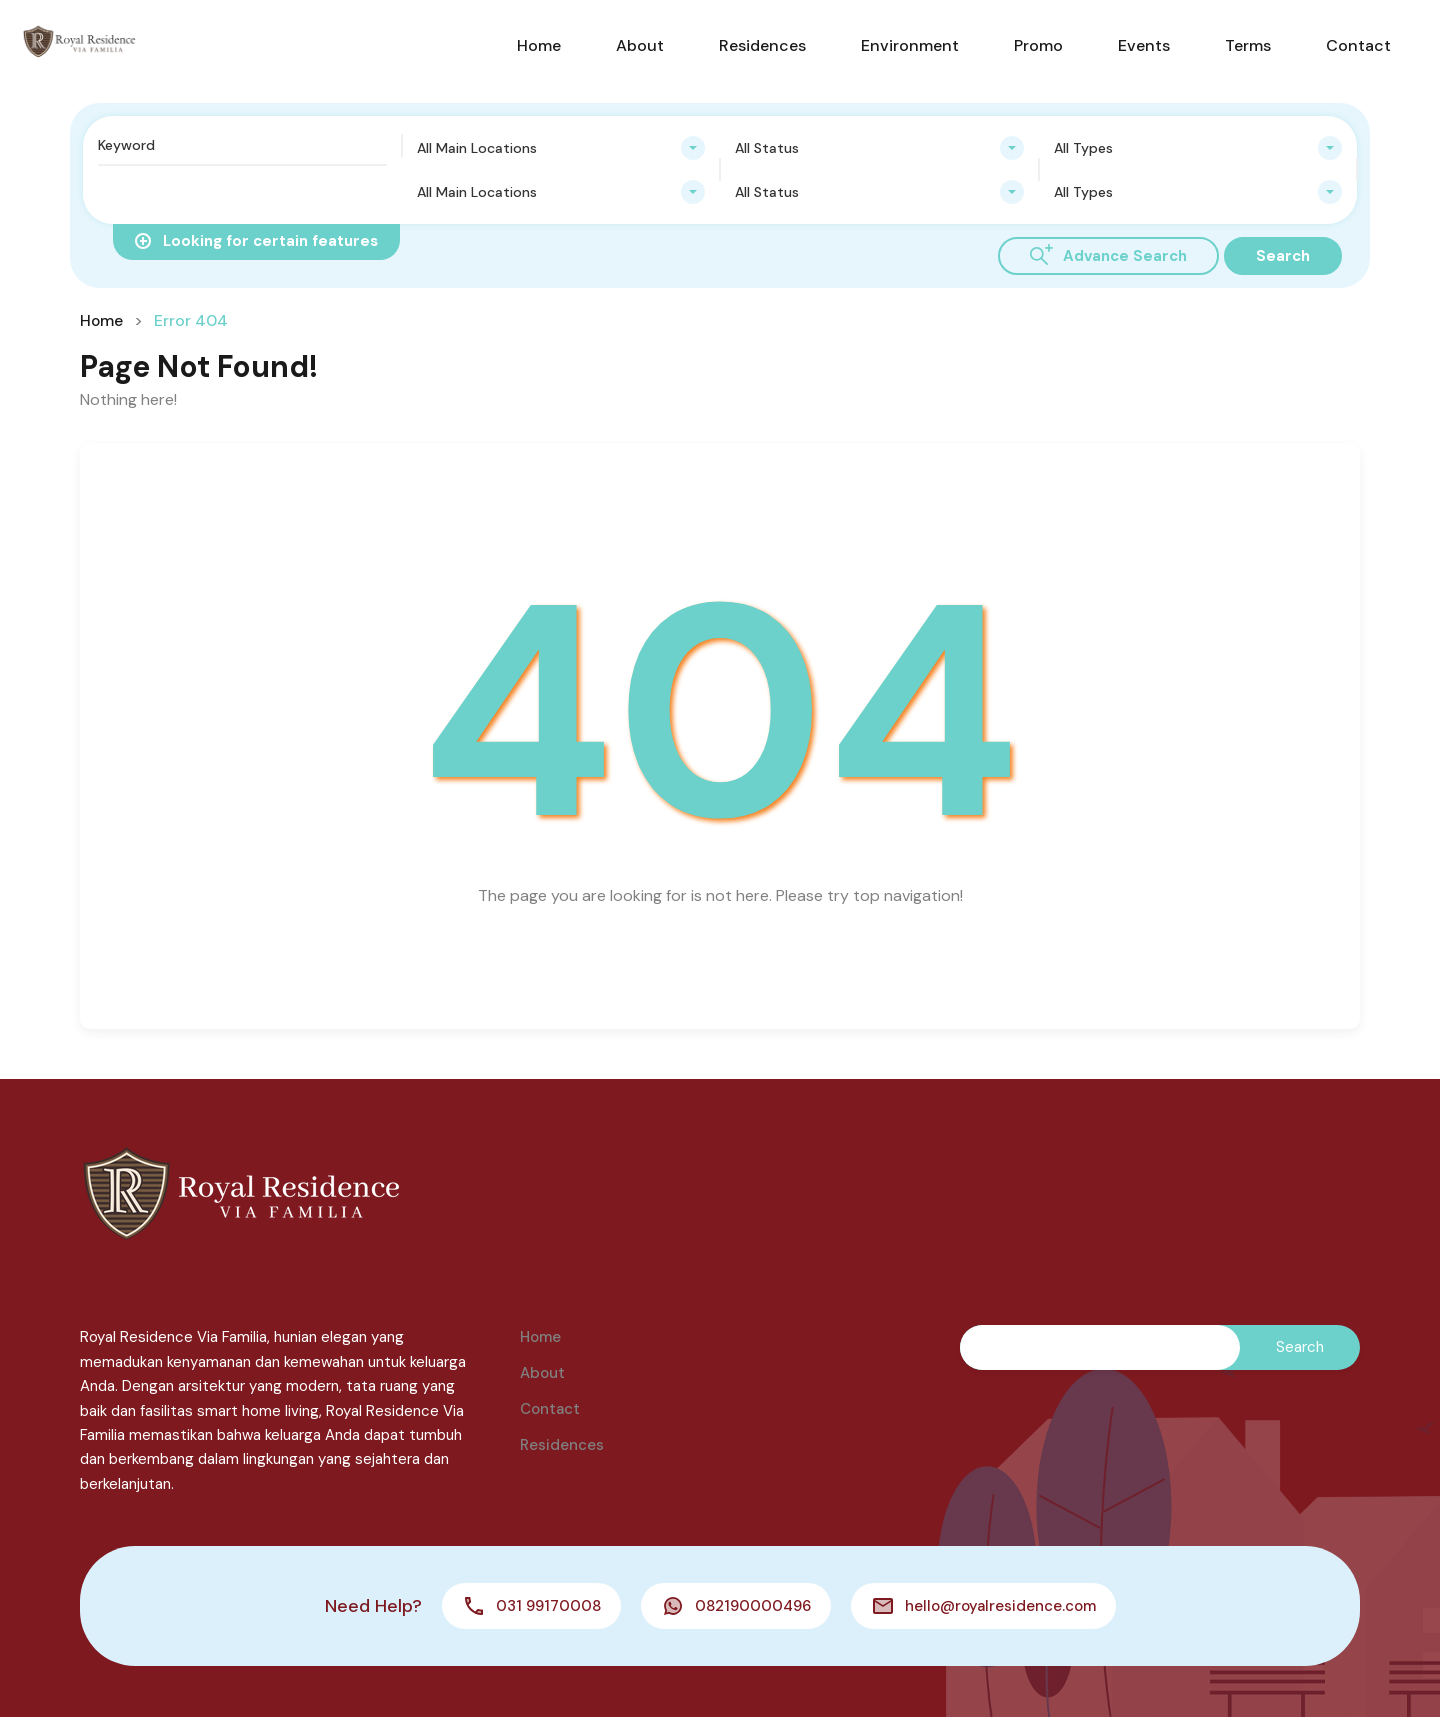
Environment (910, 45)
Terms (1248, 45)
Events (1144, 45)
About (640, 45)
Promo (1038, 45)
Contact (1358, 45)
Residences (762, 45)
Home (539, 45)
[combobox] (561, 148)
